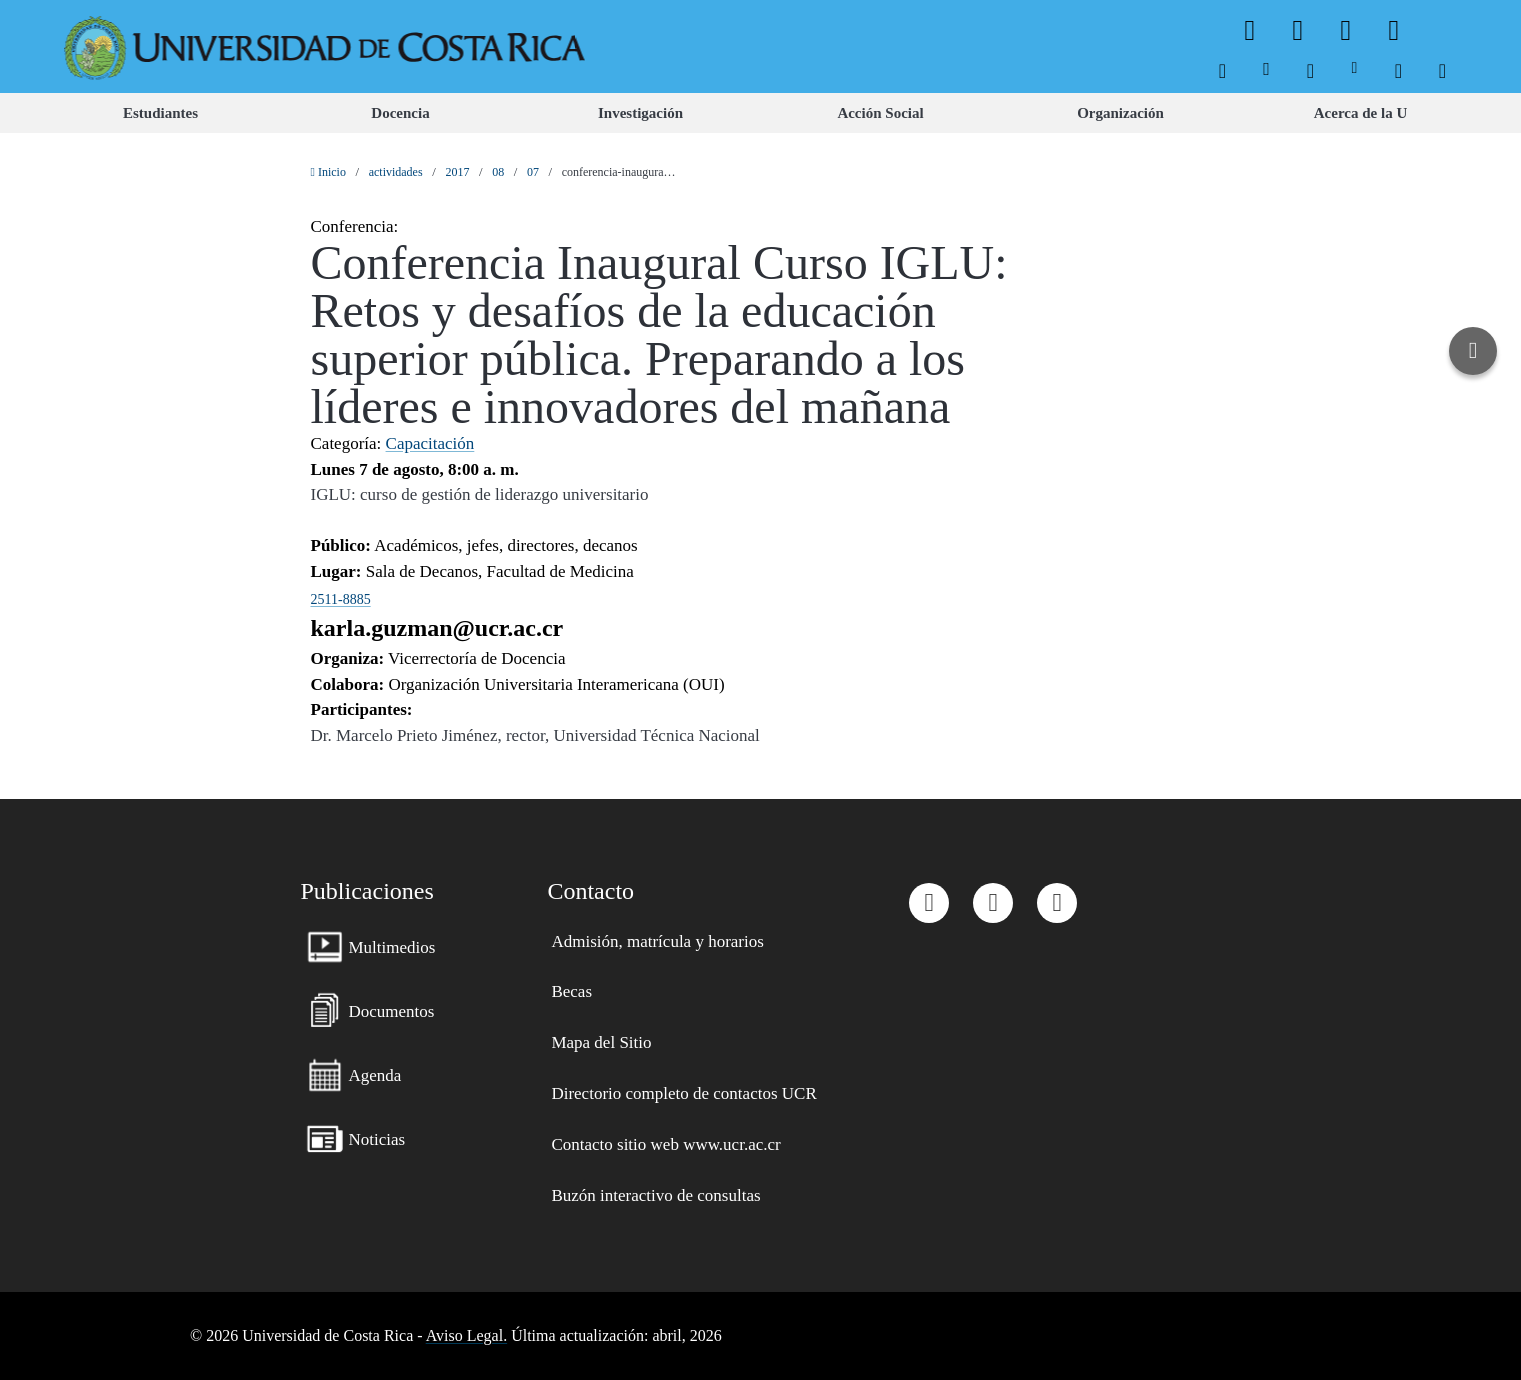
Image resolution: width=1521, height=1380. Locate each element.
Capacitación (430, 443)
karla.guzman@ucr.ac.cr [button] (437, 628)
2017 (457, 172)
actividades (396, 172)
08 (498, 172)
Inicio (328, 172)
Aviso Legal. (466, 1335)
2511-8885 (341, 599)
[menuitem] (1223, 68)
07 (533, 172)
